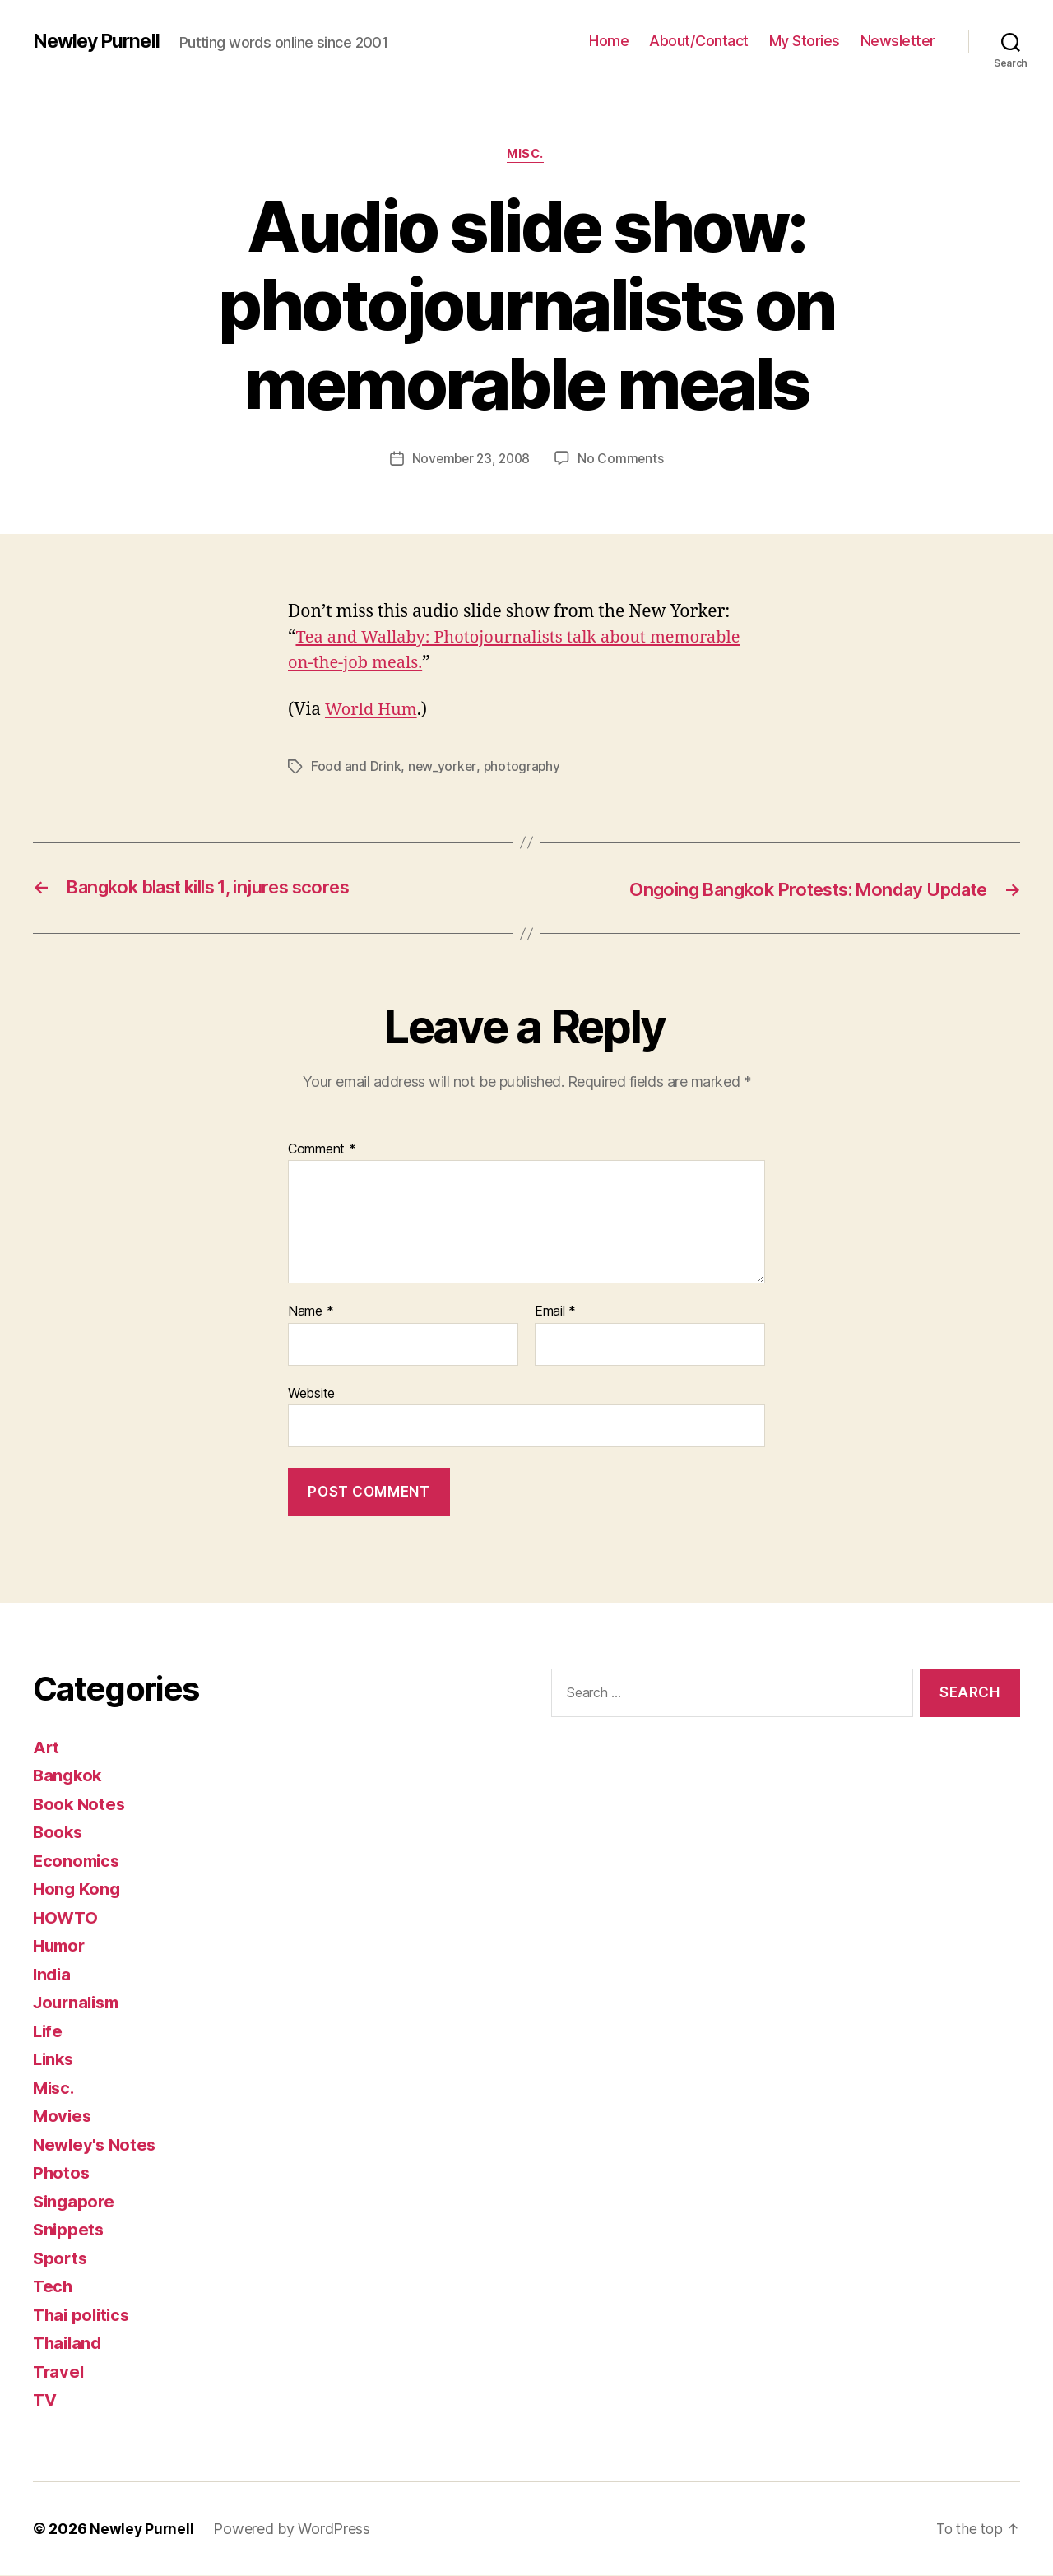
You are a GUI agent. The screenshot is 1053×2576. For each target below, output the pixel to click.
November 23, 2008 (470, 460)
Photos (61, 2173)
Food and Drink (356, 767)
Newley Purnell (99, 41)
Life (48, 2031)
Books (59, 1832)
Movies (63, 2116)
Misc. (527, 155)
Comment (322, 1149)
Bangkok (68, 1776)
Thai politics (84, 2315)
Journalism (79, 2003)
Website (311, 1393)
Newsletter (897, 40)
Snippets (69, 2230)
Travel (59, 2372)
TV (45, 2400)
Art (46, 1748)
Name (310, 1312)
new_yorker (442, 767)
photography (523, 767)
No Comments (623, 460)
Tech (53, 2287)
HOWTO (66, 1918)
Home (609, 40)
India (53, 1975)
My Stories (804, 40)
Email (555, 1312)
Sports (61, 2259)
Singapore (75, 2202)
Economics (78, 1861)
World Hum (373, 711)
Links (55, 2059)
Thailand (69, 2343)
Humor (61, 1946)
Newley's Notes (96, 2145)
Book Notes (80, 1804)
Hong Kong (78, 1889)
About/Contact (699, 40)
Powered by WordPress (293, 2529)
